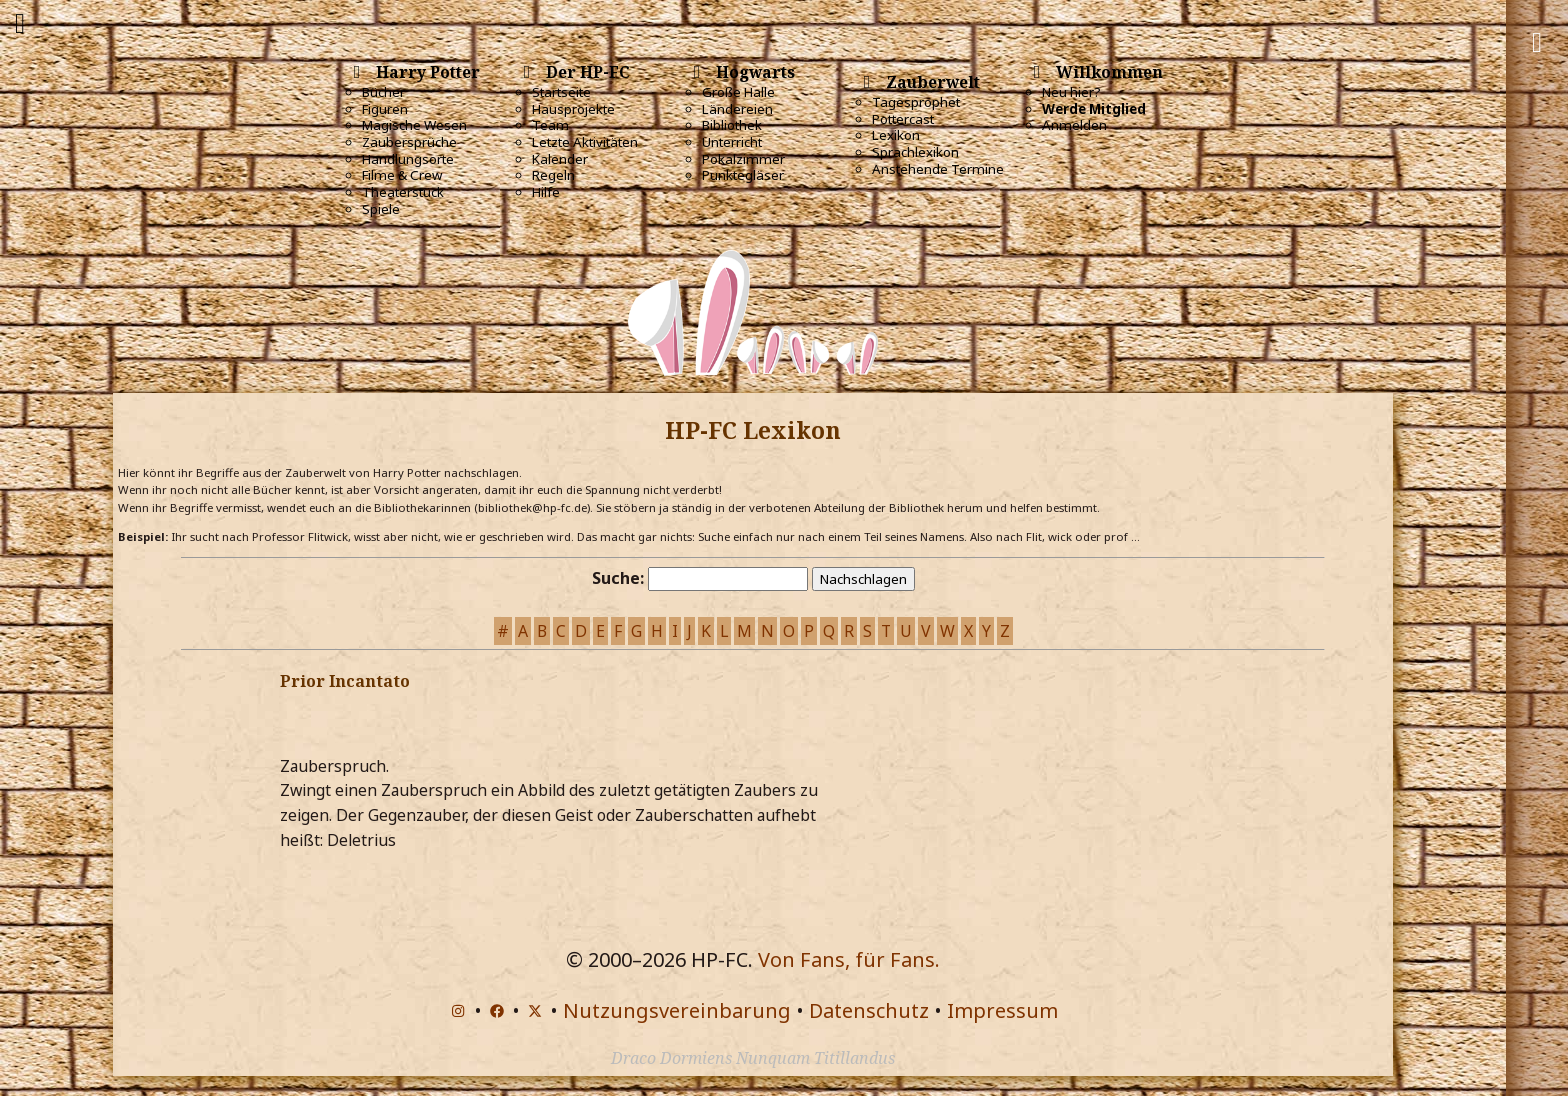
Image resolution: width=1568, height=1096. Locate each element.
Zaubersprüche (409, 142)
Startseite (561, 92)
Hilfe (546, 192)
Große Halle (738, 92)
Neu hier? (1071, 92)
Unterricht (732, 142)
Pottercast (903, 119)
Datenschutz (869, 1010)
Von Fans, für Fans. (849, 959)
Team (550, 125)
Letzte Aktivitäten (585, 142)
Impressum (1002, 1010)
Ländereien (737, 109)
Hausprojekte (573, 109)
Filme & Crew (402, 175)
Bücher (383, 92)
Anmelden (1074, 125)
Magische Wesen (414, 125)
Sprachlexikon (915, 152)
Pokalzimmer (743, 159)
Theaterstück (403, 192)
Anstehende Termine (938, 169)
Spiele (381, 209)
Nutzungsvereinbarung (677, 1010)
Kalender (560, 159)
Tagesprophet (916, 102)
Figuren (385, 109)
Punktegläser (743, 175)
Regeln (553, 175)
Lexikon (896, 135)
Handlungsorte (408, 159)
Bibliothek (732, 125)
